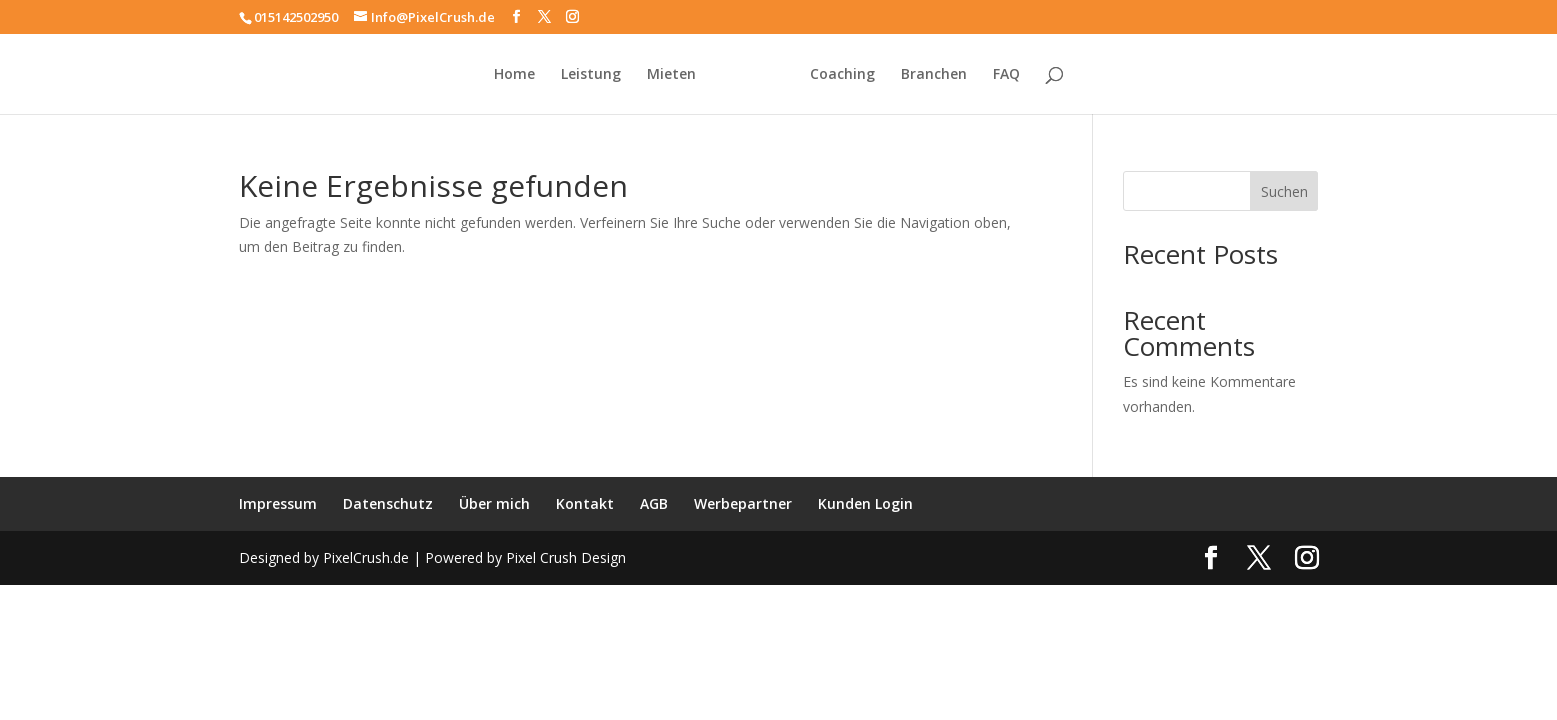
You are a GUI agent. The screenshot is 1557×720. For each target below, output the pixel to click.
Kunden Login (865, 503)
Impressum (278, 503)
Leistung (591, 75)
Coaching (842, 75)
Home (514, 75)
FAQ (1006, 75)
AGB (654, 503)
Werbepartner (743, 503)
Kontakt (585, 503)
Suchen (1284, 191)
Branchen (934, 75)
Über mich (494, 503)
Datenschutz (388, 503)
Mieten (671, 75)
